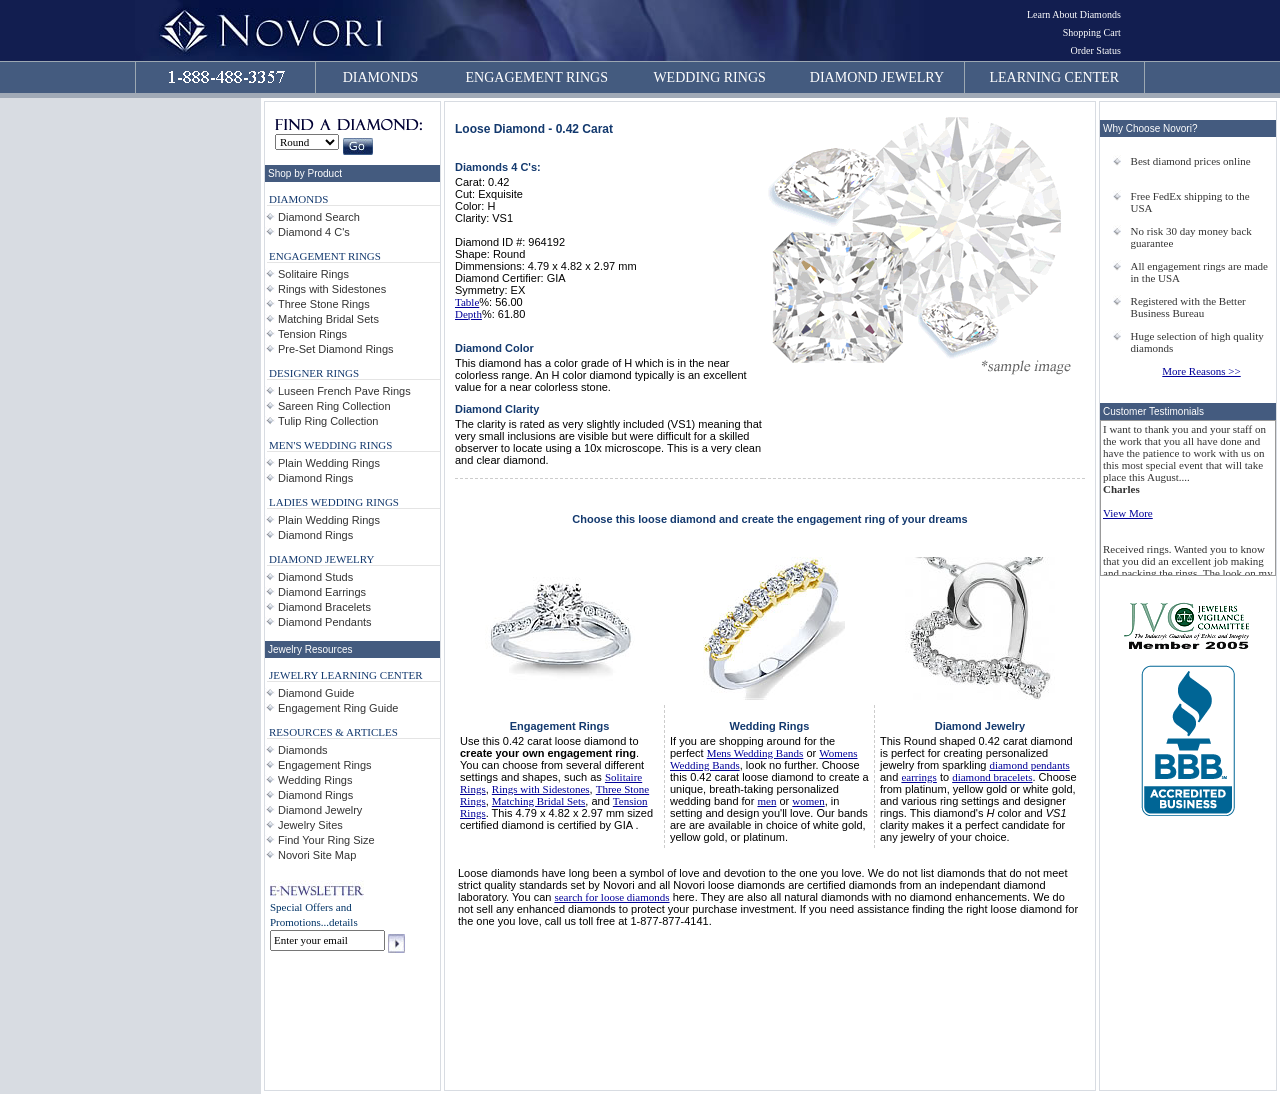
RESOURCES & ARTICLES (333, 732)
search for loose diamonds (611, 897)
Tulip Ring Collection (328, 421)
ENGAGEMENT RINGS (537, 77)
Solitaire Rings (313, 274)
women (808, 801)
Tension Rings (312, 334)
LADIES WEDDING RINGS (334, 502)
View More (1128, 513)
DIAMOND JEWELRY (877, 77)
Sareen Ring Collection (334, 406)
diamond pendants (1029, 765)
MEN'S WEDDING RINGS (330, 445)
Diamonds (303, 750)
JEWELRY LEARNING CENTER (346, 675)
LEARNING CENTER (1055, 77)
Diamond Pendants (325, 622)
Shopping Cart (1092, 32)
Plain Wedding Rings (329, 463)
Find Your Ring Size (326, 840)
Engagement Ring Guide (338, 708)
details (343, 922)
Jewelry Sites (310, 825)
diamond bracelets (992, 777)
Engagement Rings (325, 765)
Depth (468, 314)
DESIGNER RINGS (314, 373)
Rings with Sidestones (332, 289)
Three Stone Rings (324, 304)
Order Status (1096, 50)
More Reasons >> (1201, 371)
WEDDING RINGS (709, 77)
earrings (918, 777)
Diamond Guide (316, 693)
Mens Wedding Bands (755, 753)
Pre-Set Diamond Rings (336, 349)
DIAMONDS (380, 77)
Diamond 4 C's (314, 232)
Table (467, 302)
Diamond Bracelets (324, 607)
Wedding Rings (315, 780)
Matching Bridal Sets (328, 319)
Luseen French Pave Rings (344, 391)
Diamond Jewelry (320, 810)
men (766, 801)
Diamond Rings (315, 478)
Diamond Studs (315, 577)
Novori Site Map (317, 855)
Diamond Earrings (322, 592)
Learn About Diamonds (1074, 14)
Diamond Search (319, 217)
